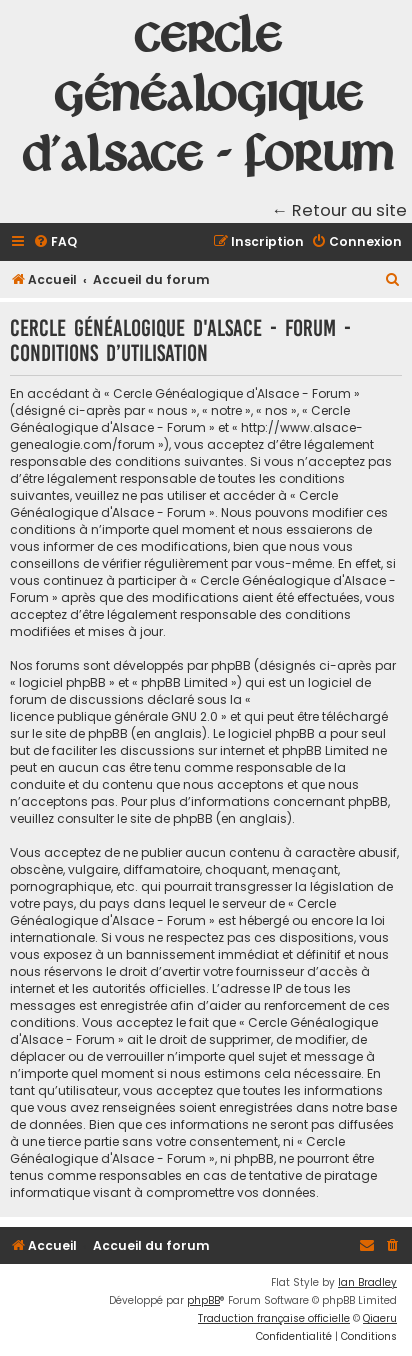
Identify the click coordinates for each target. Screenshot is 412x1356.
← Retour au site (340, 210)
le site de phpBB (80, 733)
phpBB (203, 1300)
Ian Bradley (367, 1282)
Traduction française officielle (274, 1318)
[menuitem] (55, 242)
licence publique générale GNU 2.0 (114, 716)
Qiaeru (380, 1318)
